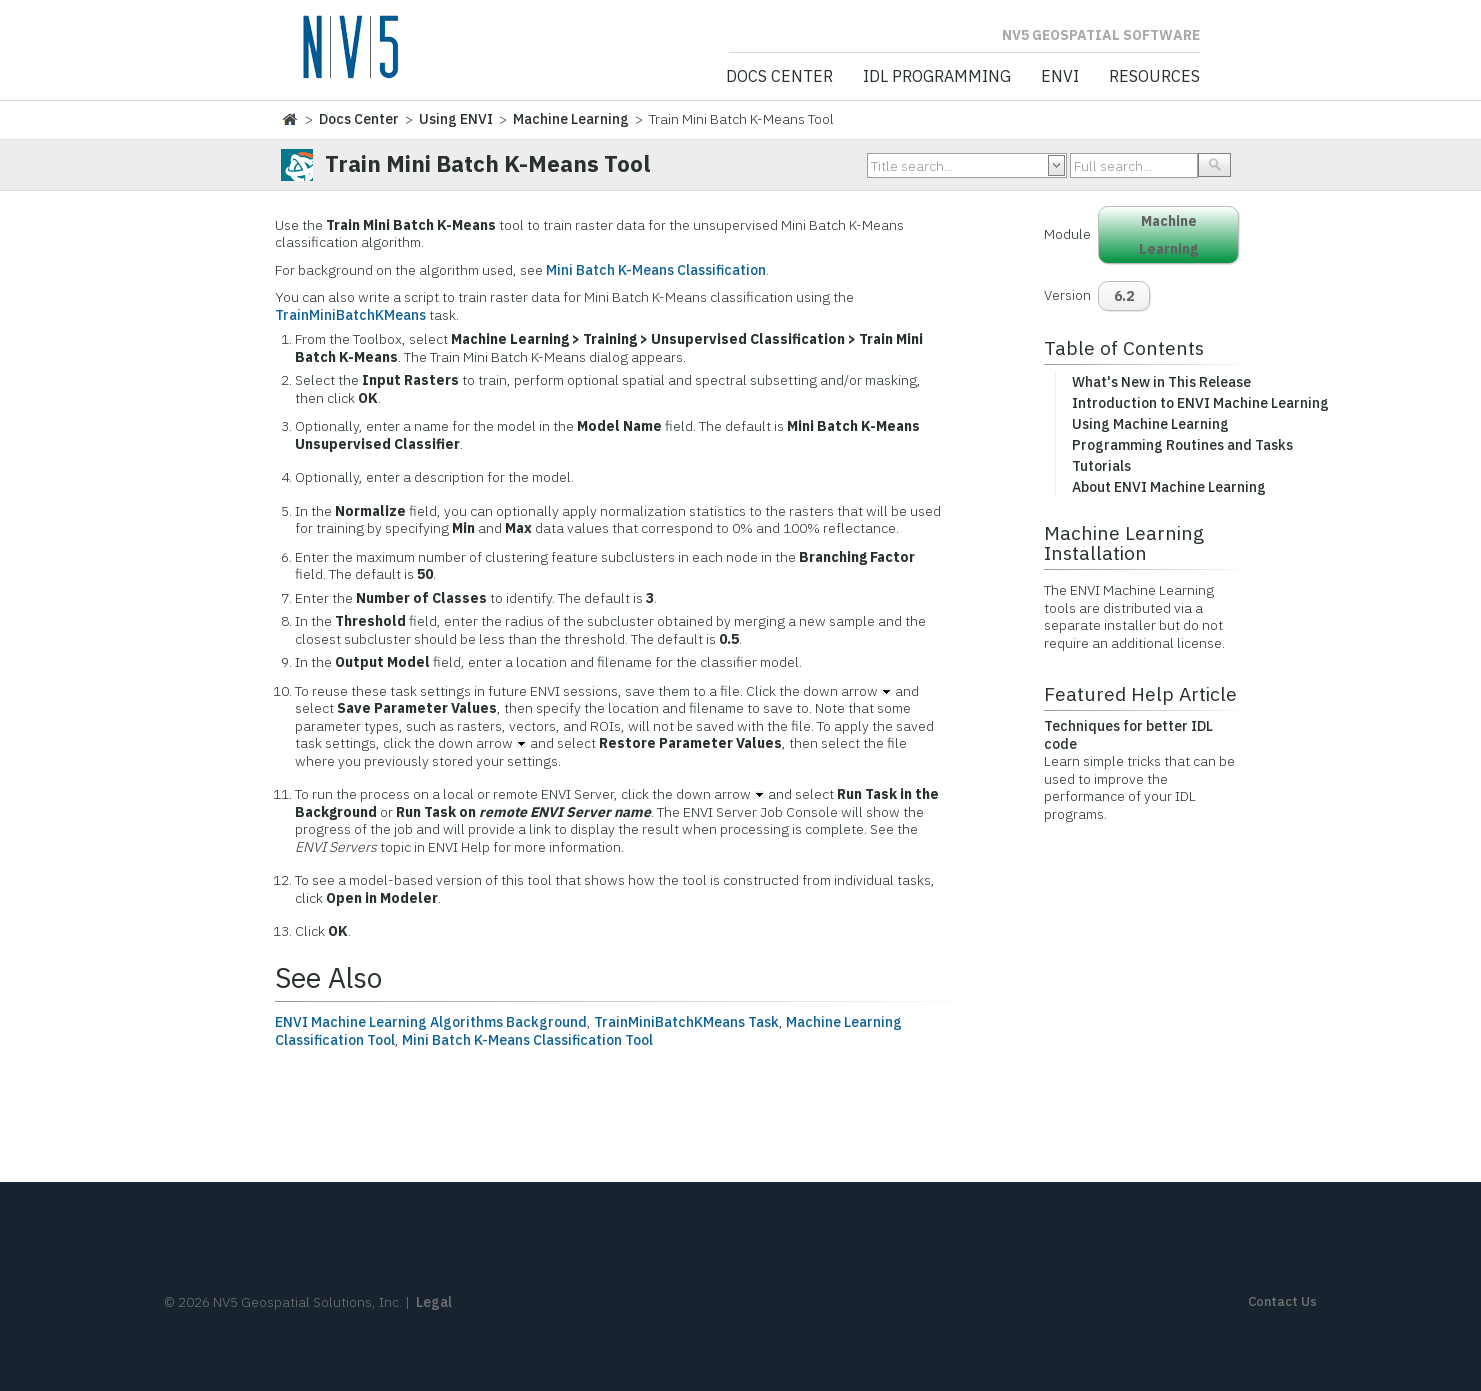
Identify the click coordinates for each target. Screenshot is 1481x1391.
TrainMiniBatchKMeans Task (686, 1022)
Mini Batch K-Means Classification (656, 270)
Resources (1154, 77)
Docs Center (779, 77)
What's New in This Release (1161, 382)
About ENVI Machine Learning (1169, 487)
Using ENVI (456, 119)
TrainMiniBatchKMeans (350, 315)
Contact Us (1282, 1301)
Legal (434, 1302)
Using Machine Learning (1150, 424)
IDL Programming (937, 77)
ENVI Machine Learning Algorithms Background (431, 1022)
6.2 (1124, 296)
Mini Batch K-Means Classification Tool (527, 1040)
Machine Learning (571, 119)
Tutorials (1101, 466)
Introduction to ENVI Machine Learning (1200, 403)
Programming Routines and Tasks (1182, 445)
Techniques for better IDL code (1128, 735)
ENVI (1060, 77)
